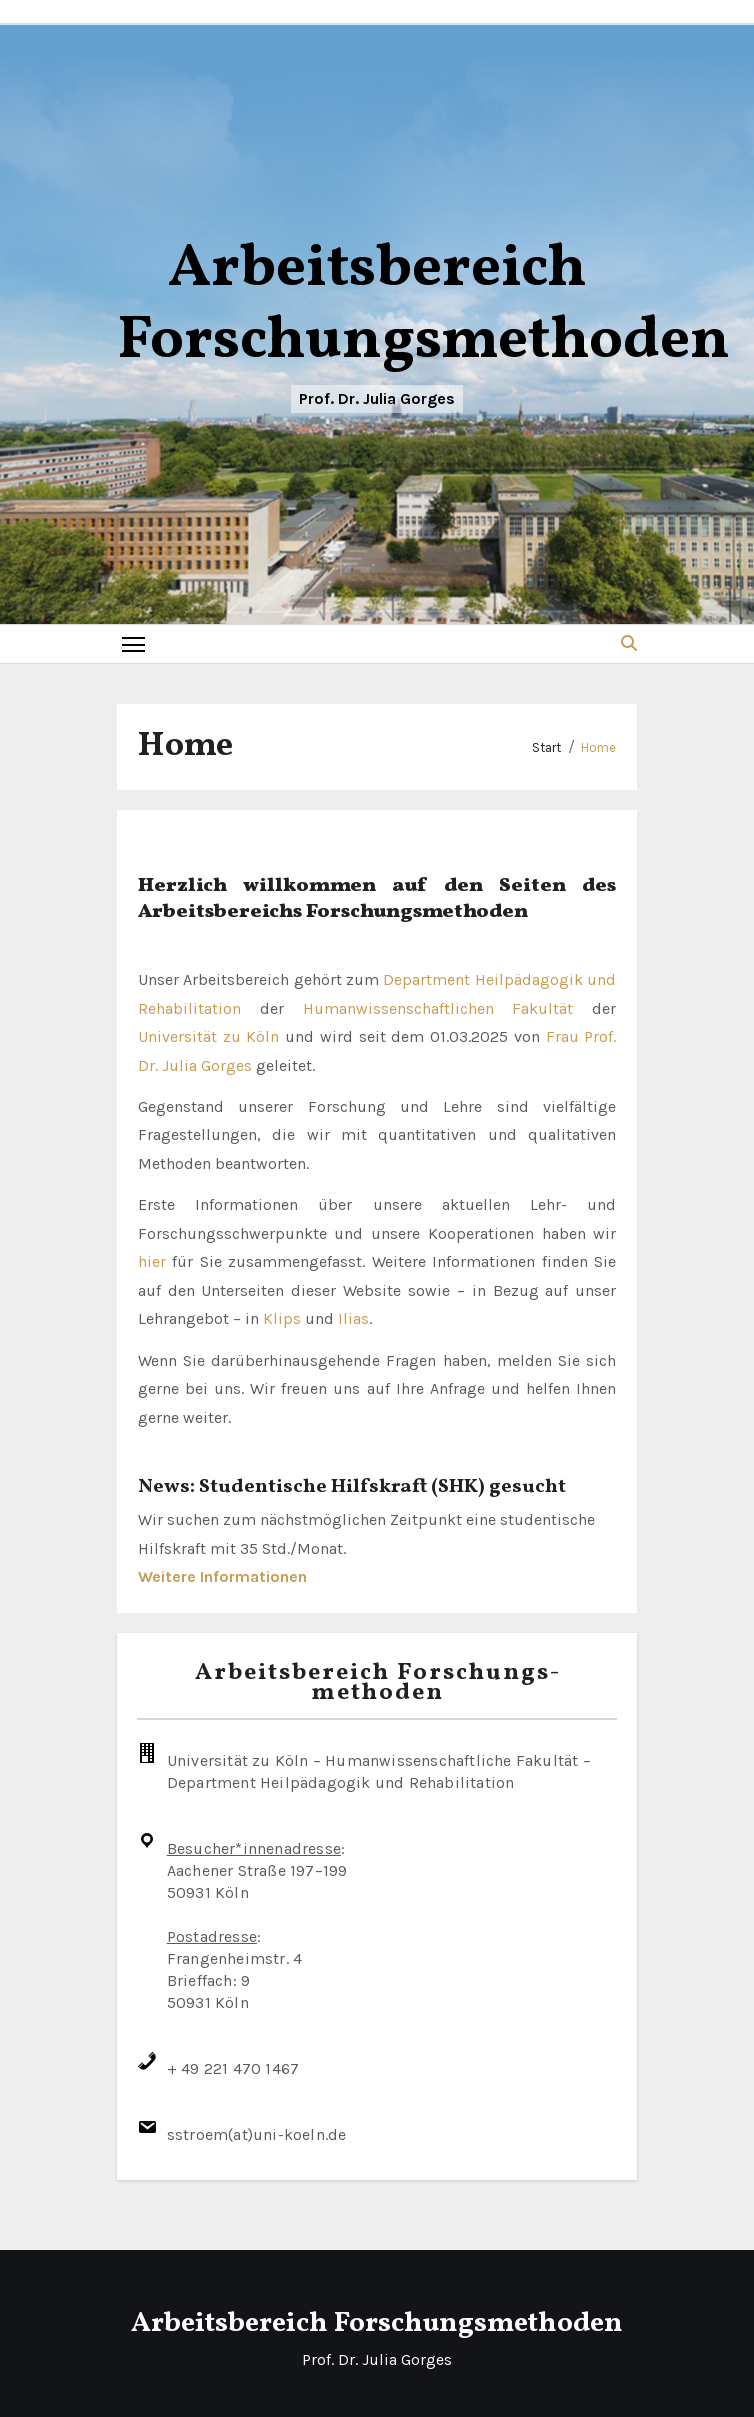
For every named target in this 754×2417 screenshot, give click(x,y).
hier (152, 1261)
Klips (282, 1318)
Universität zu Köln (209, 1036)
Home (598, 747)
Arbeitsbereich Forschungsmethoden (423, 305)
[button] (629, 643)
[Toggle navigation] (133, 643)
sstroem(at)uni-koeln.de (257, 2134)
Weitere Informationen (222, 1576)
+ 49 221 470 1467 (233, 2068)
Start (546, 747)
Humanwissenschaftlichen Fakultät (438, 1008)
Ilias (353, 1318)
